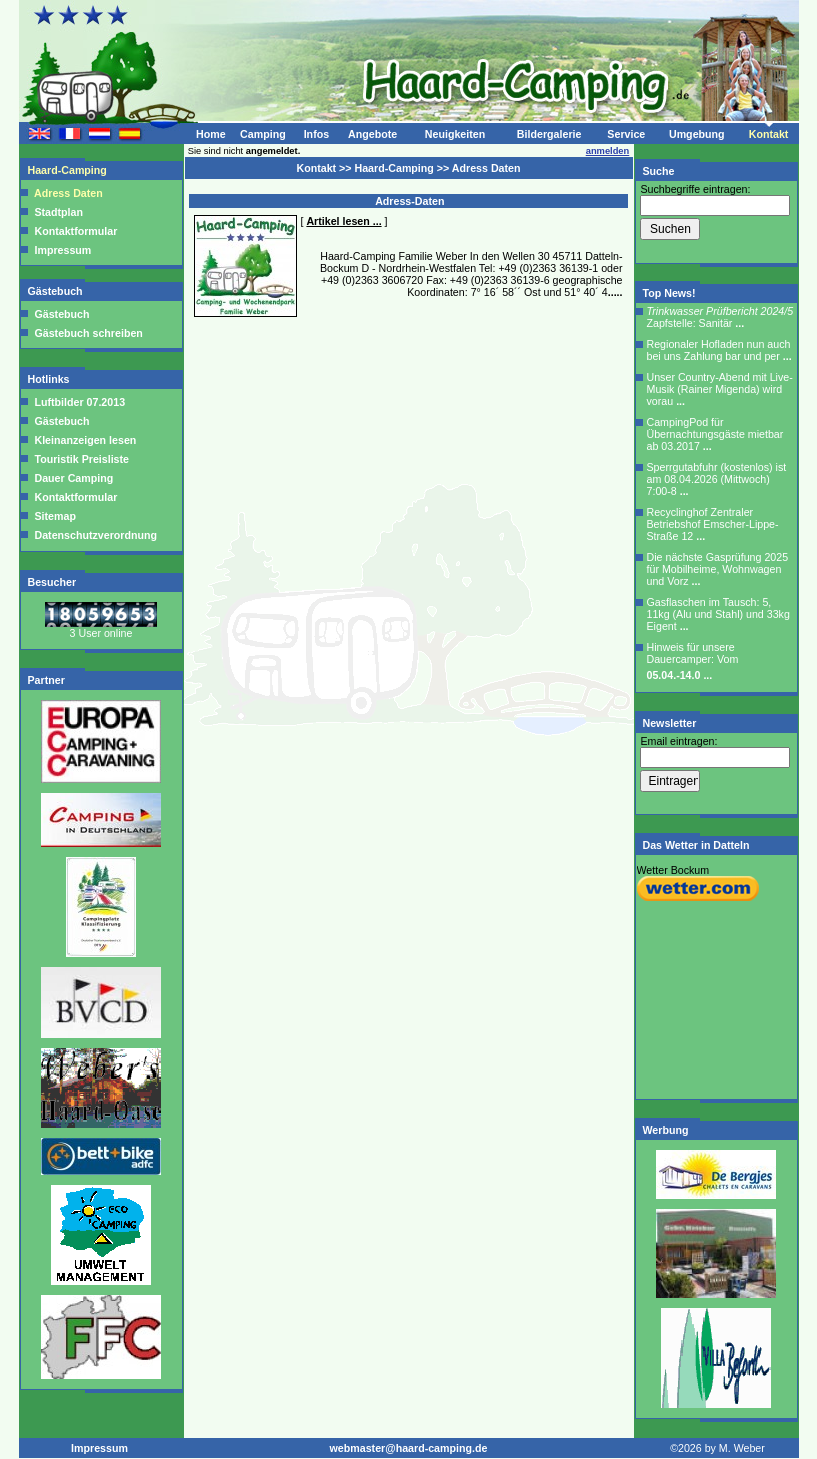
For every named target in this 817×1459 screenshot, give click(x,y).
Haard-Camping (69, 170)
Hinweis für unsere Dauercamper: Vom (693, 661)
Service (626, 134)
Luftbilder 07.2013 (79, 402)
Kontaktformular (76, 231)
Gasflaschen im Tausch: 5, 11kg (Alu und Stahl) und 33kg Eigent (718, 614)
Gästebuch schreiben (89, 333)
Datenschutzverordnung (95, 535)
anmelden (608, 151)
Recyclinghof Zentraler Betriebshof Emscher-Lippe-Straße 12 (713, 524)
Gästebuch (57, 291)
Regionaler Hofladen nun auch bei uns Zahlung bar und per (719, 350)
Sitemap (54, 516)
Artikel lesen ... (343, 221)
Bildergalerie (549, 134)
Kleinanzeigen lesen (84, 440)
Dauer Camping (73, 478)
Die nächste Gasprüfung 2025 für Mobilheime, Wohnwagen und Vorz (718, 569)
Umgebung (697, 134)
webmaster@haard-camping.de (409, 1448)
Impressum (63, 250)
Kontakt (769, 134)
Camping (263, 134)
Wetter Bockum (673, 870)
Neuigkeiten (455, 134)
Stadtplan (59, 212)
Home (211, 134)
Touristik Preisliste (81, 459)
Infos (316, 134)
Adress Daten (69, 193)
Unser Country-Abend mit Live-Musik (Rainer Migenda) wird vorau (720, 389)
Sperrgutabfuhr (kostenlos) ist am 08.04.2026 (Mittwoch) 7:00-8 (717, 479)
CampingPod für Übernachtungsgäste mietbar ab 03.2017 (715, 434)
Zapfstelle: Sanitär (720, 317)
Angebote (372, 134)
